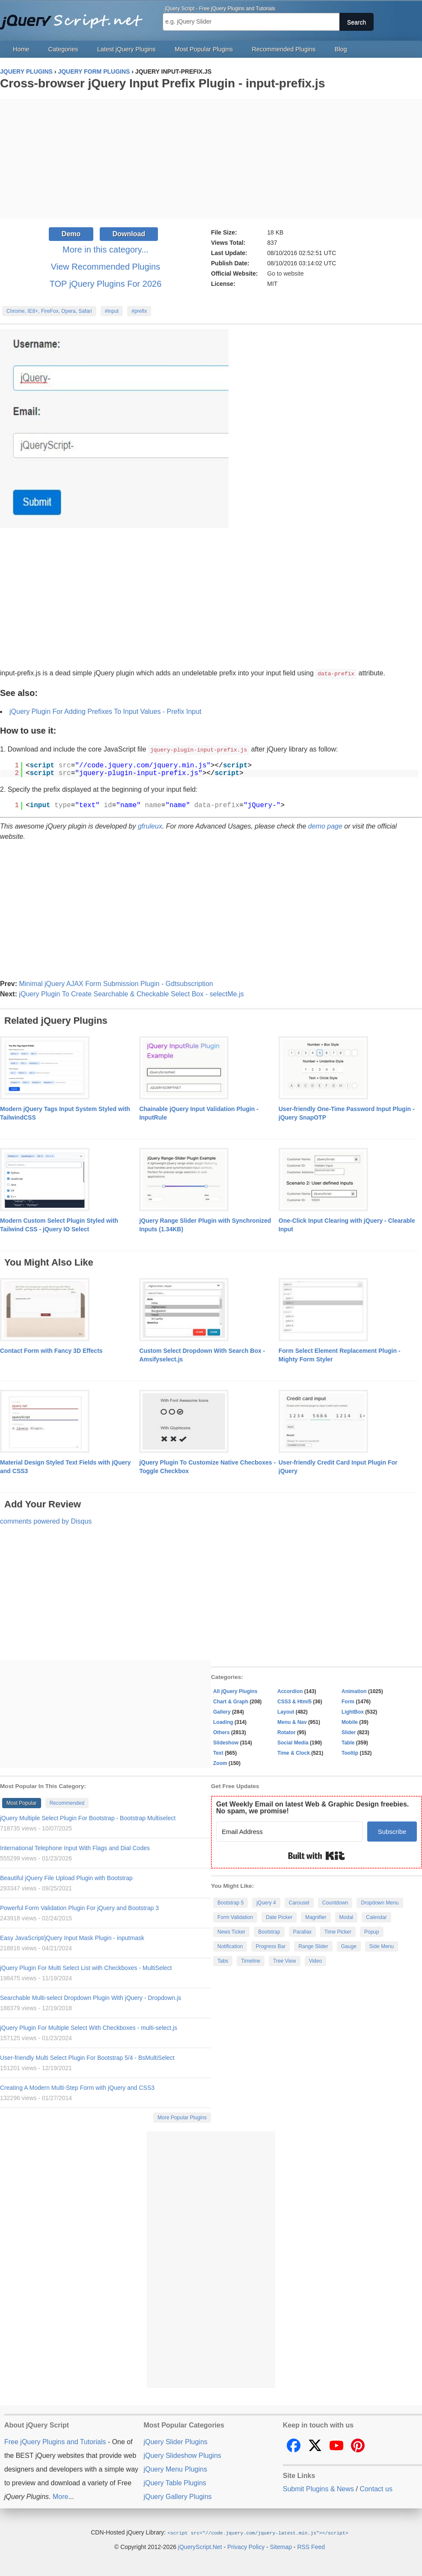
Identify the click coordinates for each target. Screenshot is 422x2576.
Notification (230, 1946)
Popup (371, 1931)
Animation (354, 1691)
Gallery (222, 1711)
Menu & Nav (292, 1721)
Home (21, 49)
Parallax (302, 1931)
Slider (349, 1732)
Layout (285, 1711)
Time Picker (337, 1931)
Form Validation (235, 1916)
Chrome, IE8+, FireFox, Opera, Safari (49, 311)
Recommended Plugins (284, 49)
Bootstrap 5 (230, 1902)
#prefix (139, 311)
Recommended (67, 1802)
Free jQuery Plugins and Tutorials (75, 17)
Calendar (376, 1916)
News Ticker (231, 1931)
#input (112, 311)
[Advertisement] (211, 159)
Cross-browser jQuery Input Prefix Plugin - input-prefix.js (162, 83)
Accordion (290, 1691)
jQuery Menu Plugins (175, 2468)
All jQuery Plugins (235, 1691)
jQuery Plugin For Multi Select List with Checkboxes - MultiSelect (86, 1967)
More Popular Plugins (182, 2117)
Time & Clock (293, 1752)
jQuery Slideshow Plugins (182, 2454)
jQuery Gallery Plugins (177, 2495)
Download (129, 234)
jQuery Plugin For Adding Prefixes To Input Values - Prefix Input (105, 711)
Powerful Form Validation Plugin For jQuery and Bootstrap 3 (79, 1907)
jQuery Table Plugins (174, 2482)
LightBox (353, 1711)
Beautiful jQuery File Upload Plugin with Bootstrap (66, 1877)
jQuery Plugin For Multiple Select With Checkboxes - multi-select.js (88, 2026)
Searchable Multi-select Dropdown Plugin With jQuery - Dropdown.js (90, 1997)
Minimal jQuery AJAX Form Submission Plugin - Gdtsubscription (116, 982)
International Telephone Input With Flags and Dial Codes (75, 1847)
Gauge (349, 1946)
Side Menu (381, 1946)
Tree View (284, 1960)
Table (348, 1742)
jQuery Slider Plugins (175, 2441)
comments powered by (46, 1520)
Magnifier (315, 1916)
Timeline (250, 1960)
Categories (63, 49)
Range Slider (313, 1946)
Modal (346, 1916)
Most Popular (21, 1802)
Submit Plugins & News (318, 2488)
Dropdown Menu (379, 1902)
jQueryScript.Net (200, 2545)
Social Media (293, 1742)
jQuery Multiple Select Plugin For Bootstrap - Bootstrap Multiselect (87, 1817)
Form (348, 1701)
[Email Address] (289, 1831)
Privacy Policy (245, 2545)
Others (221, 1732)
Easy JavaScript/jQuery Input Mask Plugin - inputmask (72, 1937)
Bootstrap (269, 1931)
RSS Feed (311, 2545)
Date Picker (279, 1916)
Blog (341, 49)
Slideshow (225, 1742)
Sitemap (281, 2545)
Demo (71, 234)
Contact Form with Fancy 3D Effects (51, 1349)
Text (218, 1752)
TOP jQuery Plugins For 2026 (106, 283)
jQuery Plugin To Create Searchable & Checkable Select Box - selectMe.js (131, 993)
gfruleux (150, 825)
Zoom (220, 1762)
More (60, 2495)
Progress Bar (270, 1946)
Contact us (376, 2488)
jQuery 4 (266, 1902)
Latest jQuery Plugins (126, 49)
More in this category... (105, 249)
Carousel (299, 1902)
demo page (325, 825)
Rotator (286, 1732)
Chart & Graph (230, 1701)
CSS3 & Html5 (294, 1701)
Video (315, 1960)
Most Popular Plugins (204, 49)
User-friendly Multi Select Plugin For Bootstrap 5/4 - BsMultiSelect (87, 2056)
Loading (223, 1721)
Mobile (350, 1721)
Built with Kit (316, 1855)
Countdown (335, 1902)
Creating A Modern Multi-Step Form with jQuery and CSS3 (77, 2086)
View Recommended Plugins (105, 266)
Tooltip (350, 1752)
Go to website (285, 273)
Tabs (222, 1960)
